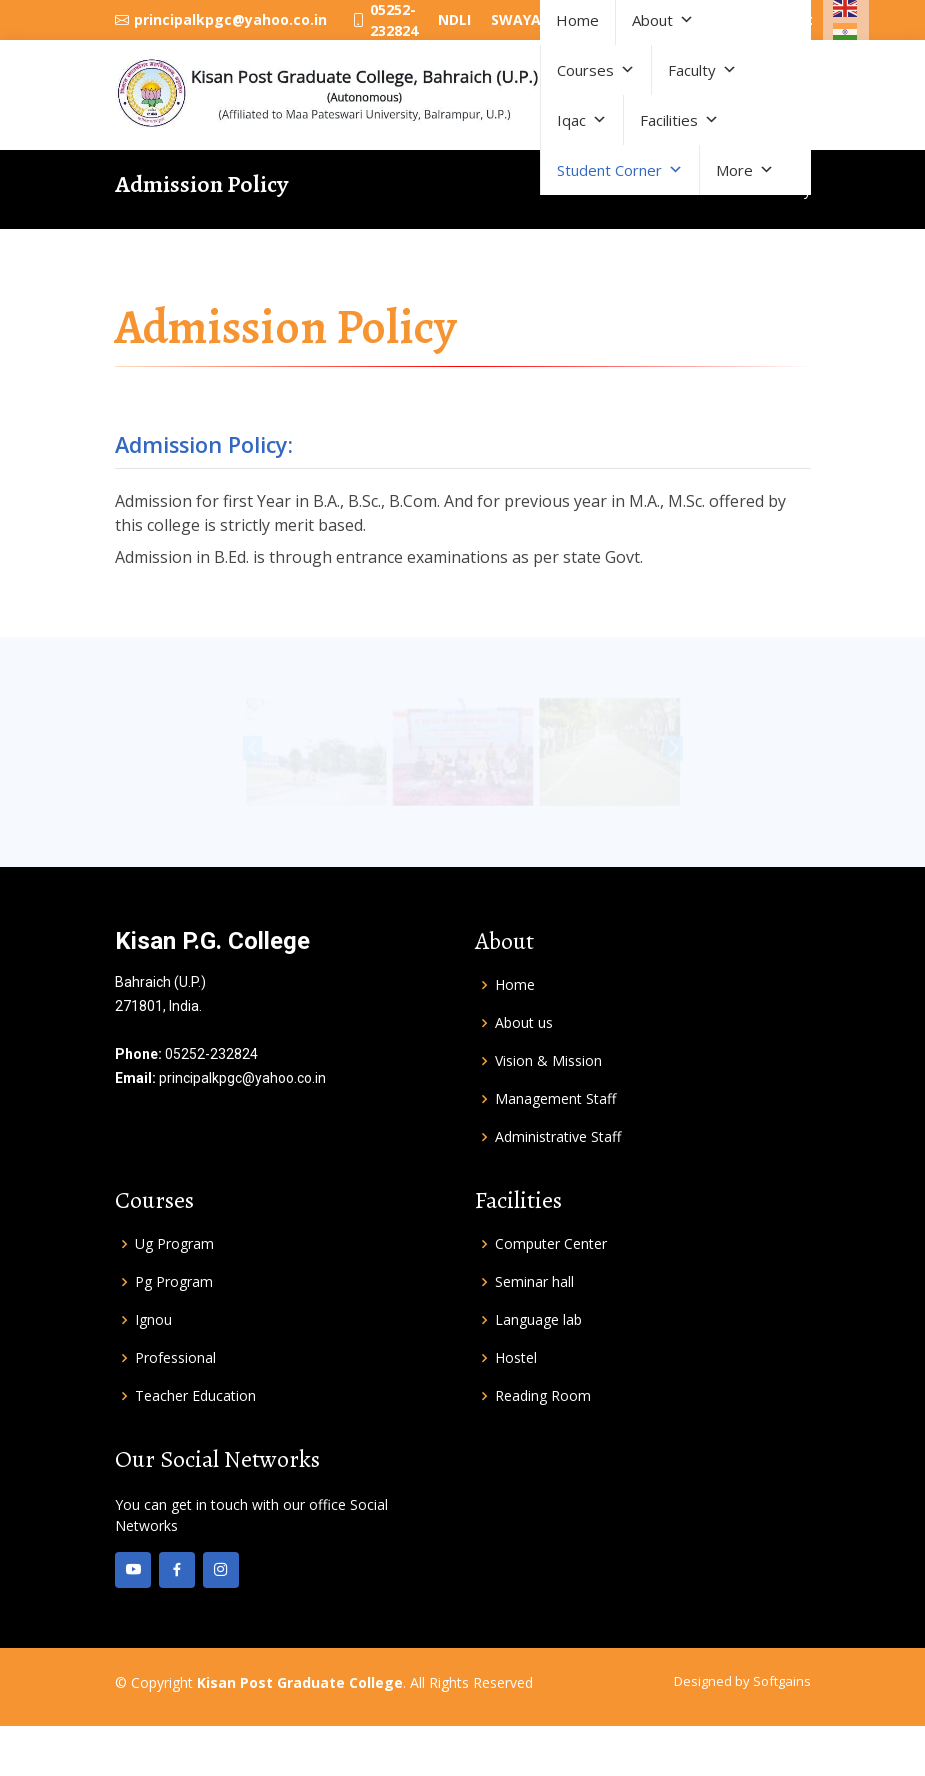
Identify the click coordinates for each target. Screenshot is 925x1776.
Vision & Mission (548, 1061)
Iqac (582, 120)
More (745, 170)
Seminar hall (534, 1282)
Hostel (516, 1358)
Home (515, 985)
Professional (175, 1358)
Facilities (679, 120)
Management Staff (555, 1099)
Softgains (782, 1681)
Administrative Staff (558, 1137)
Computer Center (551, 1244)
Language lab (538, 1320)
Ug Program (174, 1244)
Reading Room (543, 1396)
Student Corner (620, 170)
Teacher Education (195, 1396)
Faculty (702, 70)
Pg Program (174, 1282)
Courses (596, 70)
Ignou (153, 1320)
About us (524, 1023)
